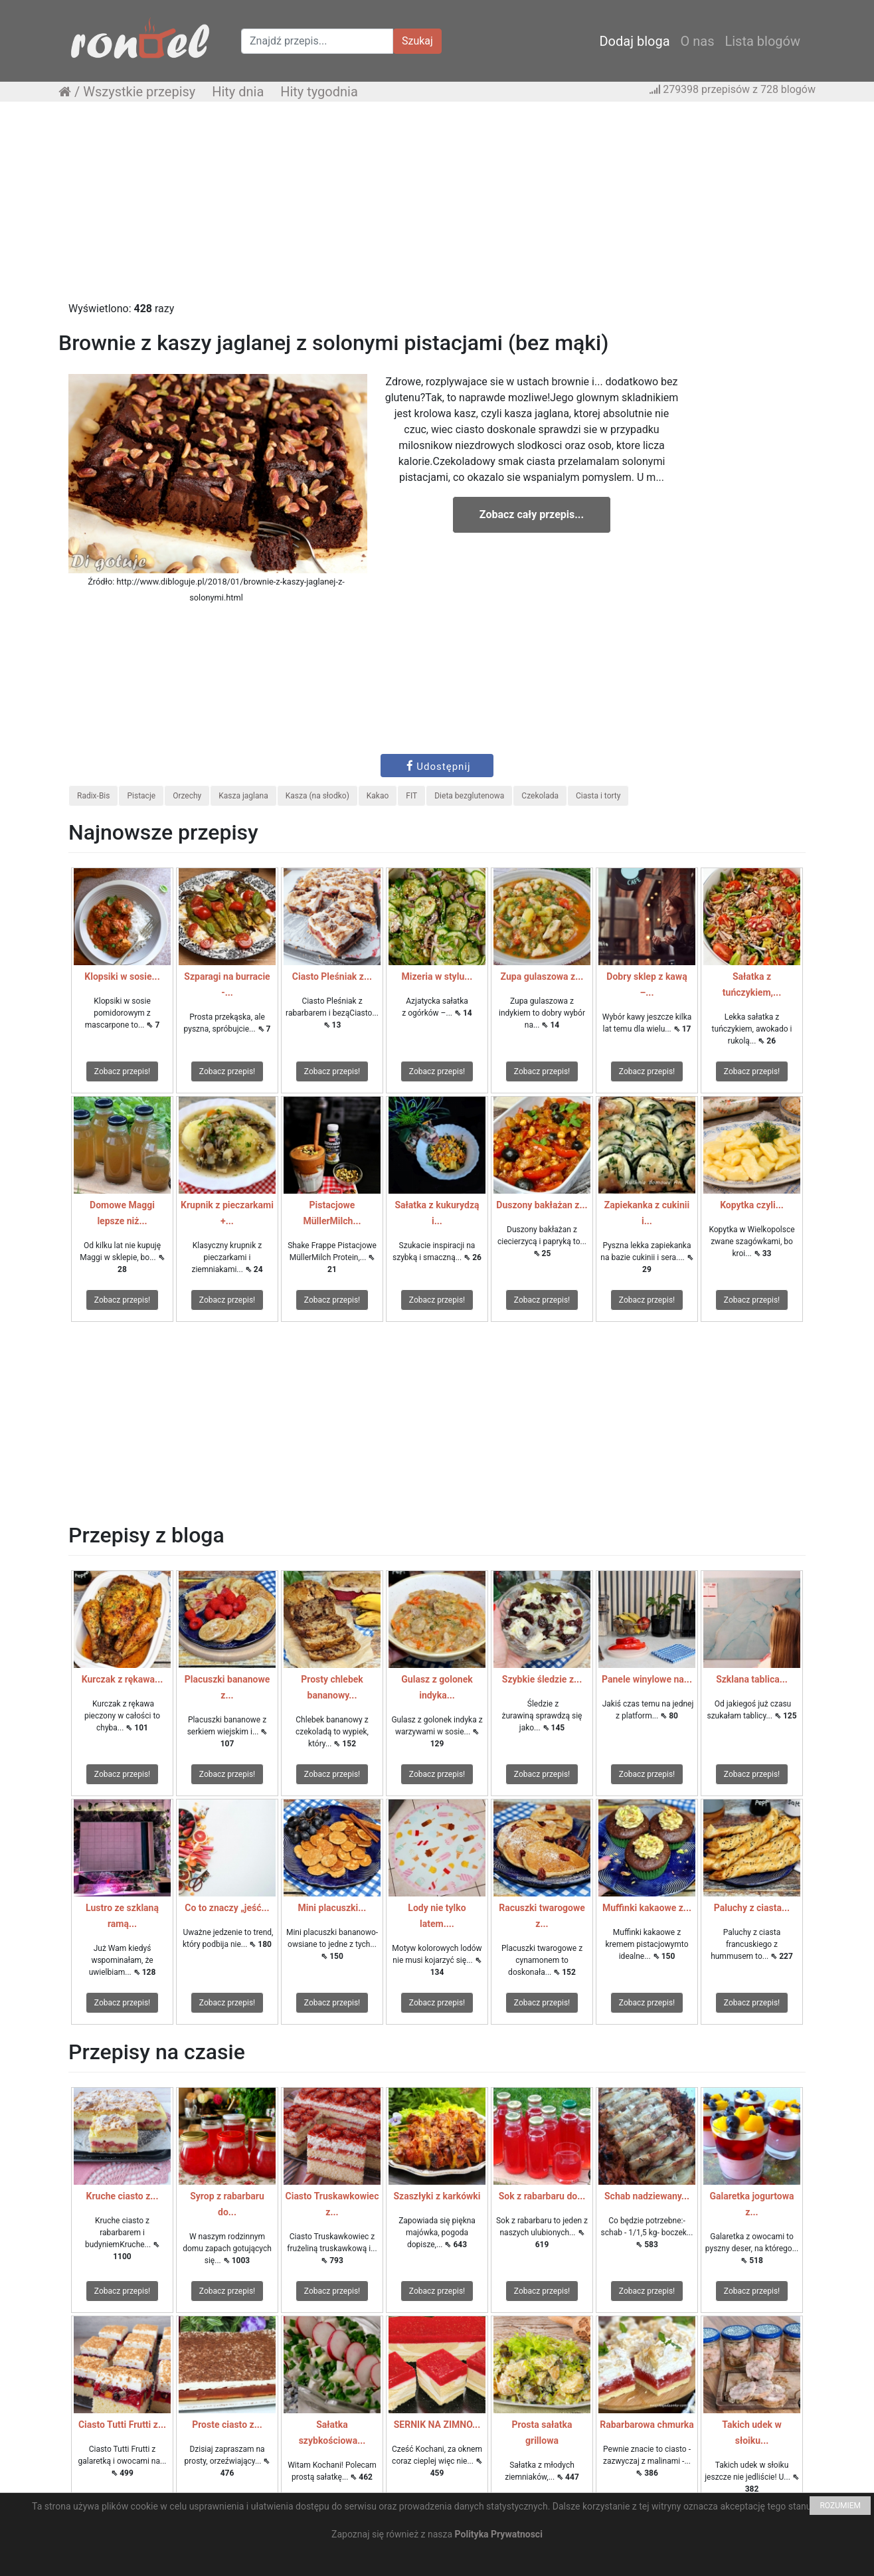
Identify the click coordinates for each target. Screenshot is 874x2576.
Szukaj (417, 41)
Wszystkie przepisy (139, 92)
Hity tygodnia (319, 92)
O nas (698, 41)
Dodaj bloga (634, 41)
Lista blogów (762, 41)
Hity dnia (238, 92)
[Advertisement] (437, 208)
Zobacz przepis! (122, 1071)
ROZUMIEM (840, 2505)
